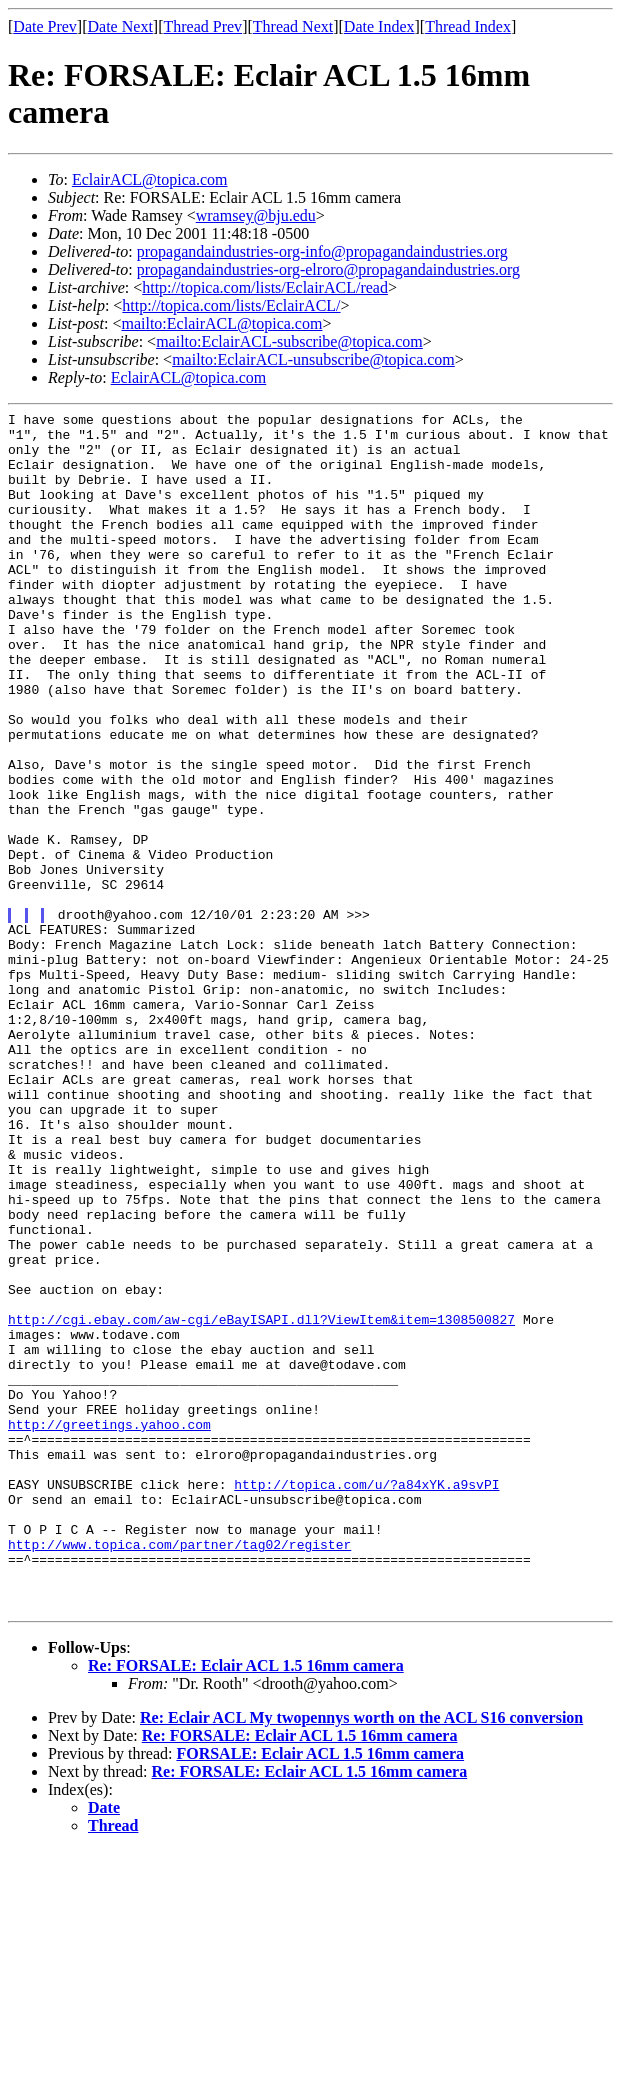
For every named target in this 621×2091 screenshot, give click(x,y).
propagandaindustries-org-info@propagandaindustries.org (322, 251)
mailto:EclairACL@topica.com (221, 323)
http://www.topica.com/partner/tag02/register (179, 1772)
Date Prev (45, 26)
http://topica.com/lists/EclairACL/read (265, 287)
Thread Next (293, 26)
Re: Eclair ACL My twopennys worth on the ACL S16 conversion (361, 1957)
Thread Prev (202, 26)
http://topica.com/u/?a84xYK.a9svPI (366, 1700)
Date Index (379, 26)
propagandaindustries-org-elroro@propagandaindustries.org (328, 269)
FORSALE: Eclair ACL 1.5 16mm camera (320, 1993)
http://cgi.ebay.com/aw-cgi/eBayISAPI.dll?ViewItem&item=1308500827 (261, 1502)
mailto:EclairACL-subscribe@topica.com (289, 341)
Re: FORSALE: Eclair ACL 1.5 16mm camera (246, 1905)
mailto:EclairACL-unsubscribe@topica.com (313, 359)
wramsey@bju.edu (256, 215)
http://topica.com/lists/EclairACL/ (231, 305)
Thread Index (468, 26)
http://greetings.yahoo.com (109, 1628)
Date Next (120, 26)
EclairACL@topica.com (150, 179)
